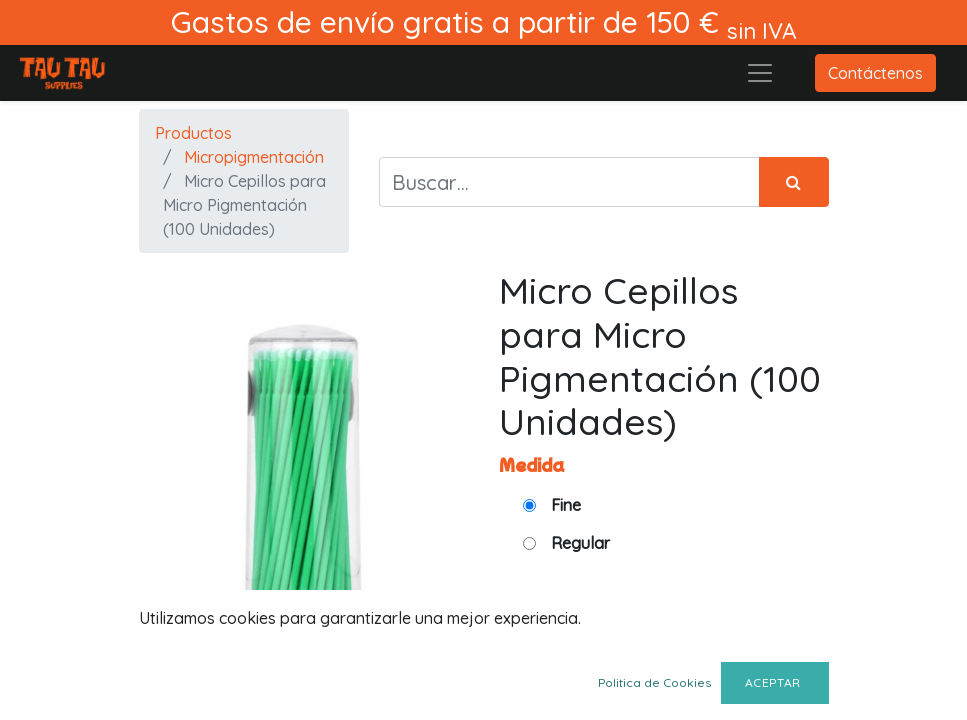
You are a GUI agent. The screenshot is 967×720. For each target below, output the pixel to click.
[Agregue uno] (809, 640)
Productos (193, 133)
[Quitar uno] (722, 640)
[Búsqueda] (794, 182)
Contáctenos (875, 73)
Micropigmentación (254, 157)
